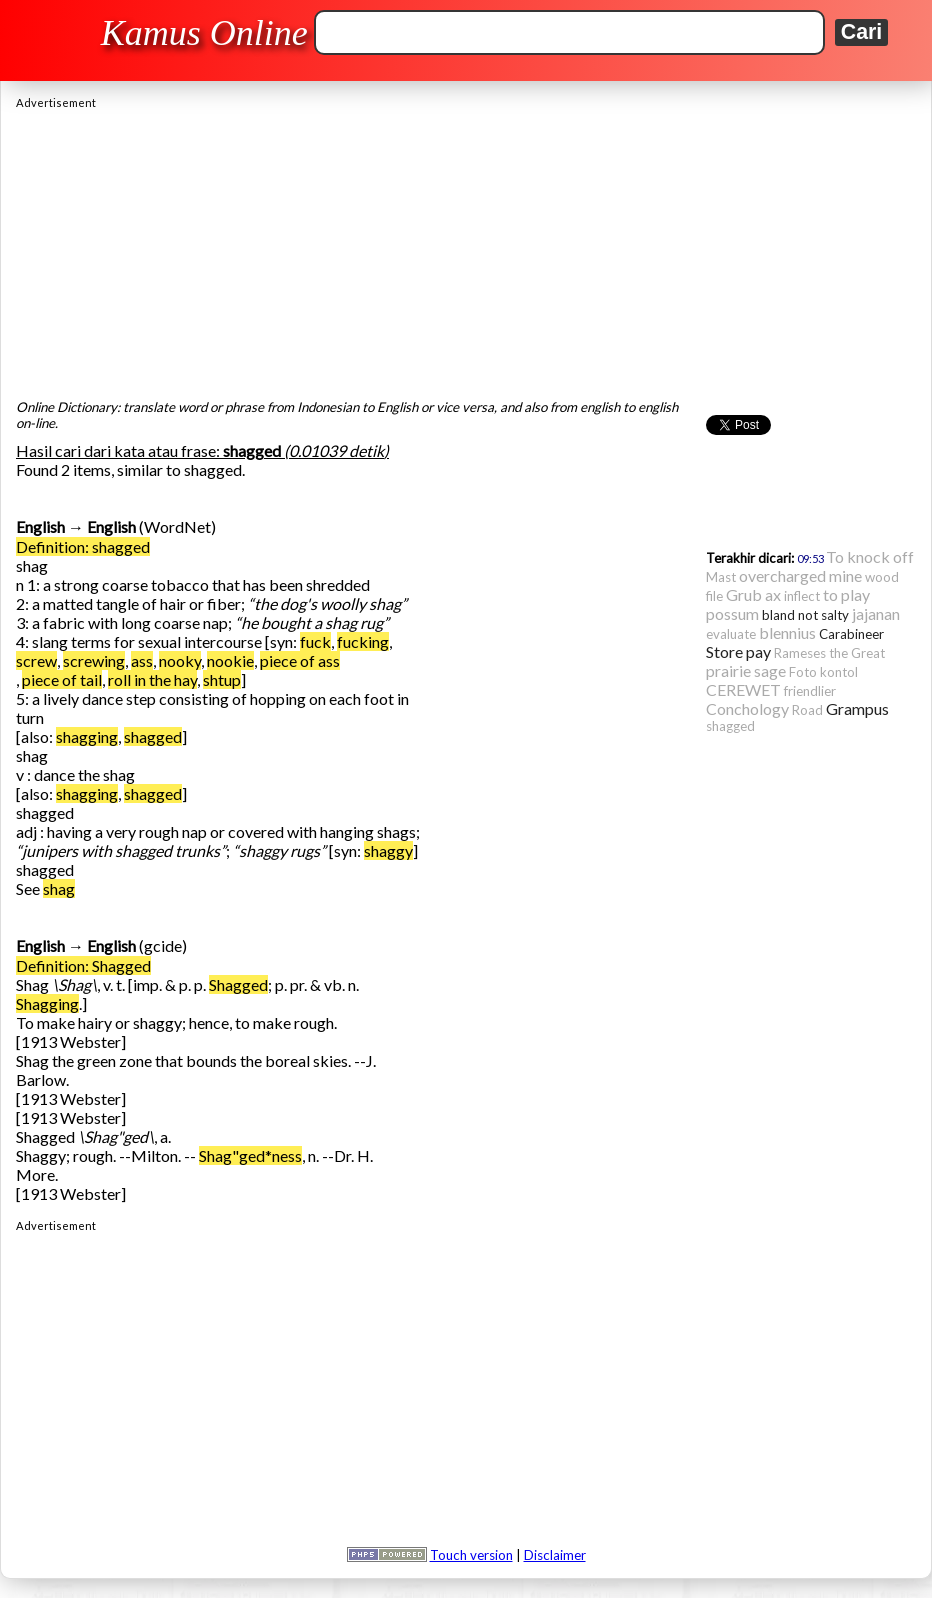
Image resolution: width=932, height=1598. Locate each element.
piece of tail (62, 679)
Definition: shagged (83, 546)
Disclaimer (555, 1555)
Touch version (471, 1555)
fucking (363, 641)
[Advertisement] (466, 249)
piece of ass (300, 660)
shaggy (388, 850)
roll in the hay (152, 679)
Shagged (238, 984)
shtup (222, 679)
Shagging (47, 1003)
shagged (153, 736)
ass (142, 660)
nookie (230, 660)
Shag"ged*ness (250, 1155)
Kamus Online (204, 33)
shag (59, 888)
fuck (315, 641)
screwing (94, 660)
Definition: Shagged (83, 965)
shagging (87, 736)
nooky (180, 660)
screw (36, 660)
